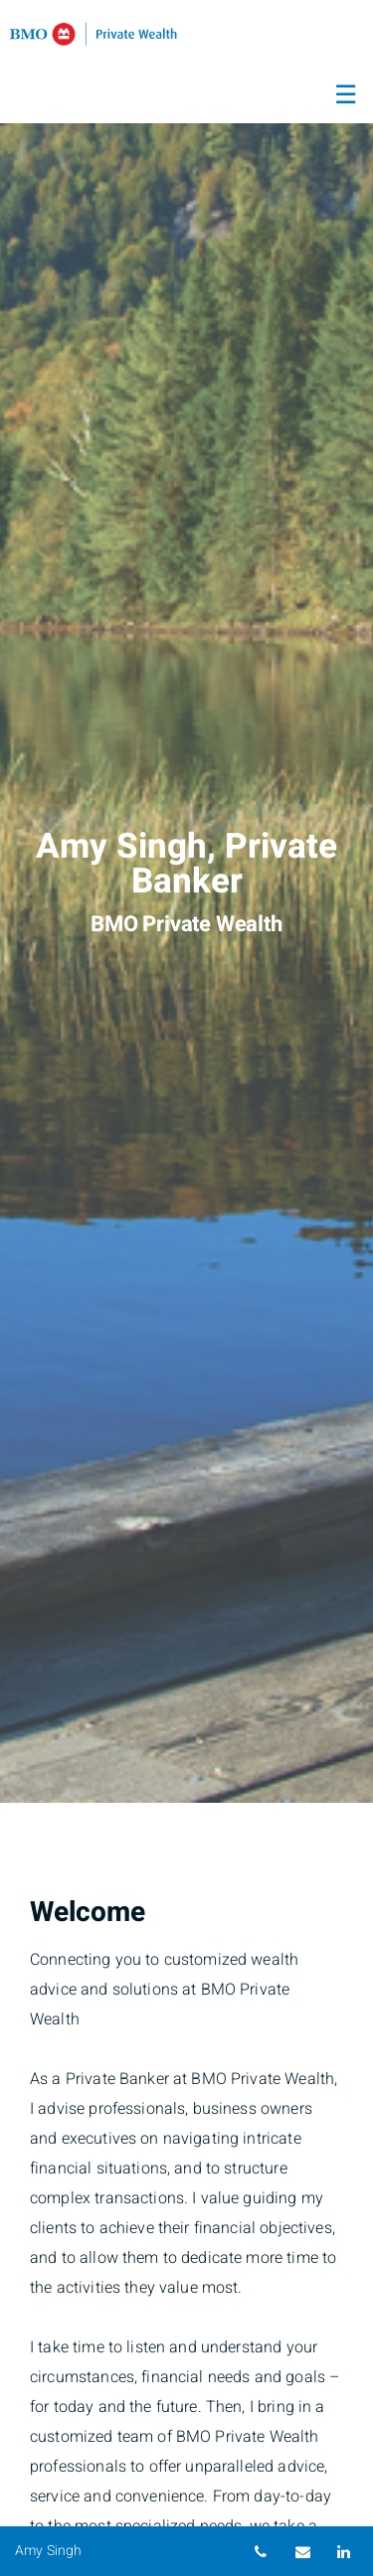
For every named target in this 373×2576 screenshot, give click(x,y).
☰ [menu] (345, 95)
